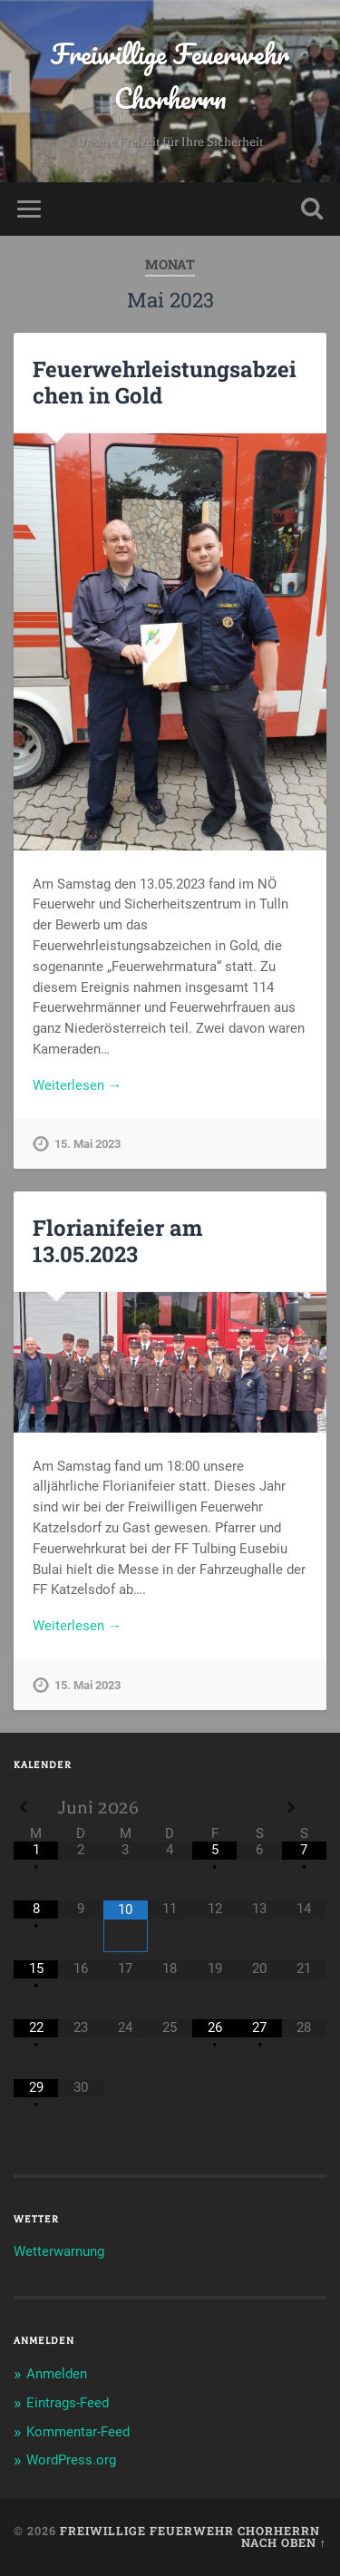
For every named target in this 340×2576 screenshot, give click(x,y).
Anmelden (56, 2374)
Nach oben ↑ (283, 2542)
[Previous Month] (36, 1808)
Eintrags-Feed (67, 2403)
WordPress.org (71, 2460)
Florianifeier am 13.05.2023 (117, 1241)
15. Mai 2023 (87, 1144)
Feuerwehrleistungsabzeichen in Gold (164, 382)
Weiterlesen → (77, 1085)
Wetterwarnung (59, 2251)
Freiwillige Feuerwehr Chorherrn (170, 76)
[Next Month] (304, 1808)
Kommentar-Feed (78, 2432)
